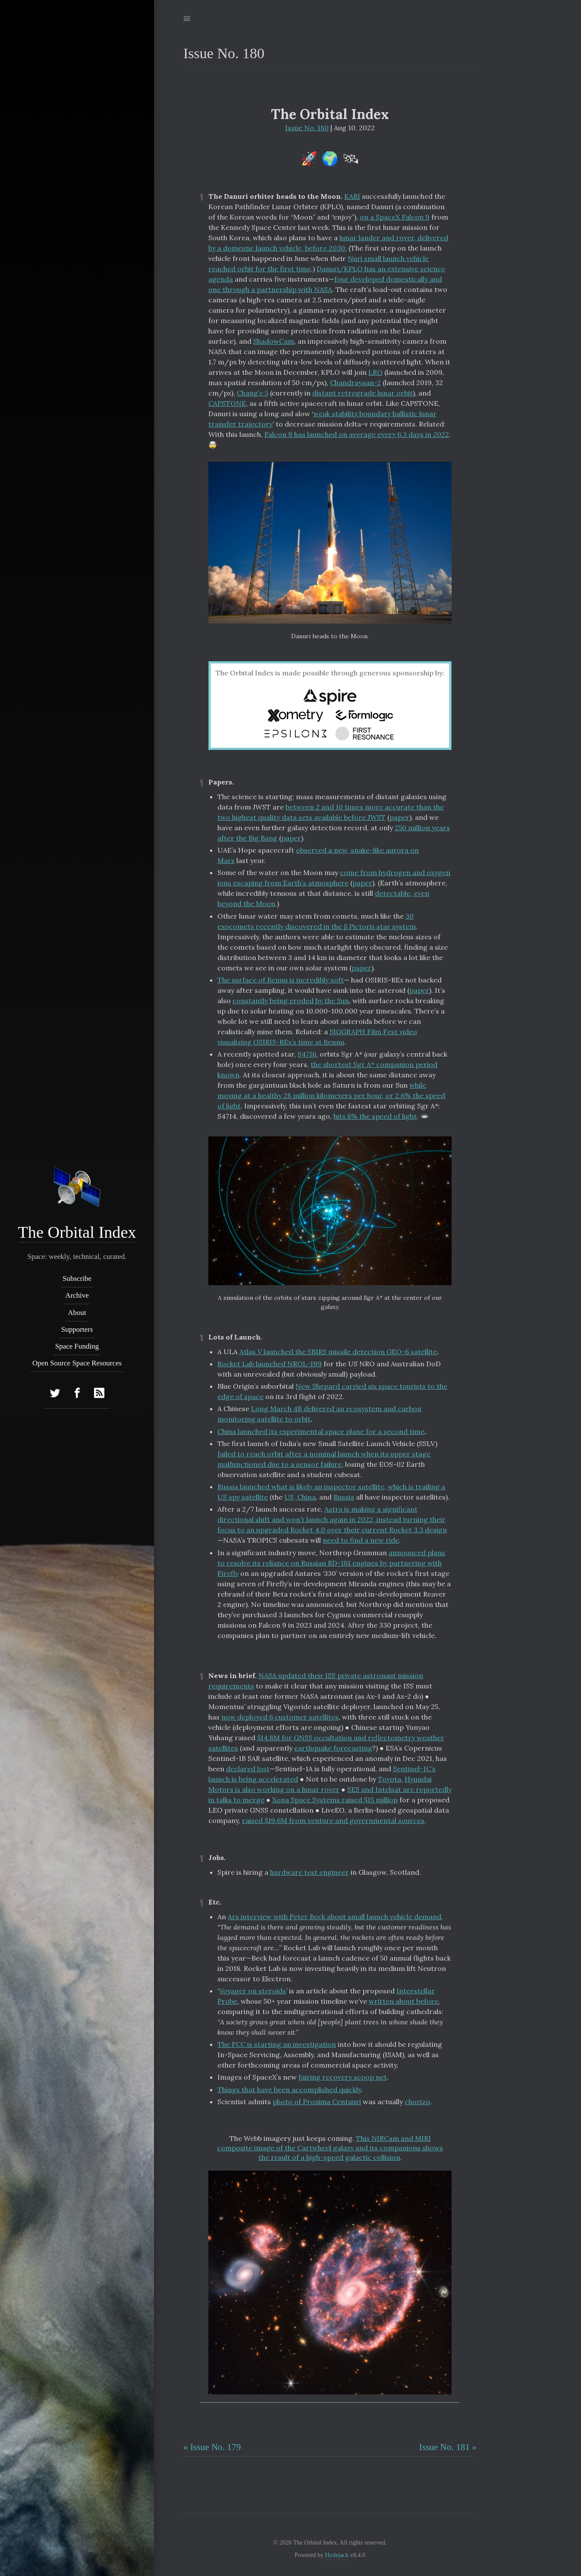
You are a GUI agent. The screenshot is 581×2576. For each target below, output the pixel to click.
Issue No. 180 (307, 127)
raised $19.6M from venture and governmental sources (333, 1820)
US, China (300, 1497)
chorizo (417, 2101)
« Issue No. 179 (212, 2447)
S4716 (307, 1054)
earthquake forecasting (333, 1748)
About (77, 1312)
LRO (375, 372)
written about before (403, 2001)
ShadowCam (273, 341)
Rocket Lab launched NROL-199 (269, 1363)
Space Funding (77, 1346)
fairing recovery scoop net (342, 2077)
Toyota (389, 1779)
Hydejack (337, 2554)
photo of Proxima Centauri (317, 2101)
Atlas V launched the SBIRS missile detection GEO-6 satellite (338, 1351)
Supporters (77, 1329)
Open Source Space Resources (77, 1363)
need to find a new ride (361, 1540)
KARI (352, 196)
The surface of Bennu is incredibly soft (280, 980)
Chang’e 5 (252, 393)
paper (399, 817)
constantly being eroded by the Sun (290, 1000)
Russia (343, 1497)
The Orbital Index (77, 1232)
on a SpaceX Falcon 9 (395, 217)
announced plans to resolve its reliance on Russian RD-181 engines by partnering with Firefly (331, 1563)
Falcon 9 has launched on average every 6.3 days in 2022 (356, 434)
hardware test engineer (309, 1872)
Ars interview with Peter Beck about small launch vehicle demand (334, 1916)
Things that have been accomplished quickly (289, 2089)
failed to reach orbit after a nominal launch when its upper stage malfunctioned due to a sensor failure (323, 1459)
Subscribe (77, 1278)
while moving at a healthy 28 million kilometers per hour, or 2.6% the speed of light (331, 1095)
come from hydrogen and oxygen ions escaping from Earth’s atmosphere (333, 877)
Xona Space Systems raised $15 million (335, 1799)
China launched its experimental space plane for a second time (320, 1431)
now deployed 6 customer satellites (280, 1717)
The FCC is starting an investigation (276, 2044)
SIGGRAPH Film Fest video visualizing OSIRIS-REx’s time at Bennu (317, 1036)
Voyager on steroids (252, 1990)
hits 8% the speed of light (375, 1116)
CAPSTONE (227, 403)
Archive (77, 1296)
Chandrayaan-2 (355, 382)
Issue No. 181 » (448, 2447)
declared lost (248, 1768)
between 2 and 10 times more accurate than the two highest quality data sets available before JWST (330, 812)
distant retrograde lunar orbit (362, 393)
